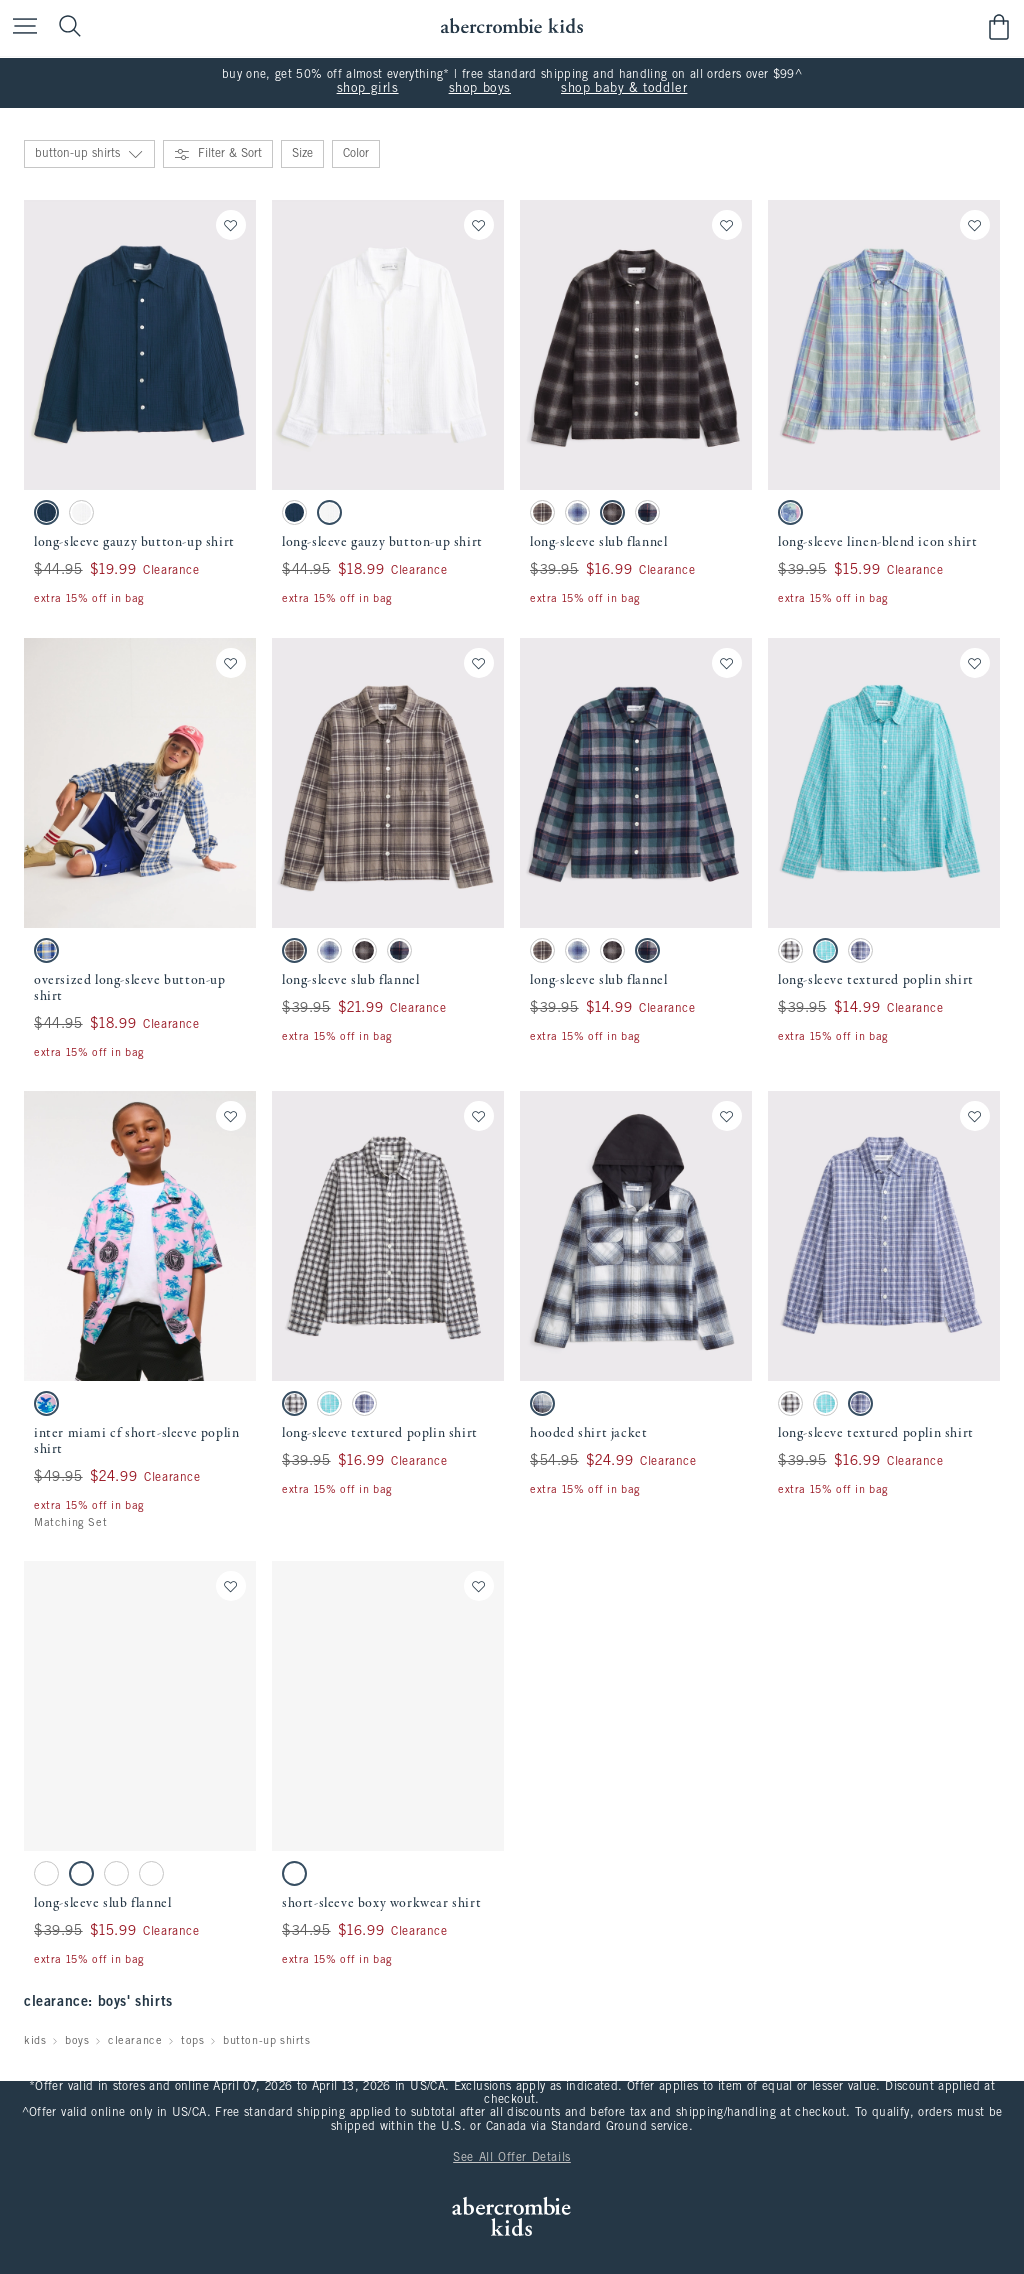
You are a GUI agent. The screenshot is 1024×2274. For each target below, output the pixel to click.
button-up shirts (267, 2041)
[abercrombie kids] (511, 26)
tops (192, 2041)
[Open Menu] (20, 27)
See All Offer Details (512, 2158)
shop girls (368, 89)
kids (35, 2041)
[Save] (231, 225)
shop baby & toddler (624, 89)
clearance (135, 2041)
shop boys (480, 89)
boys (77, 2041)
